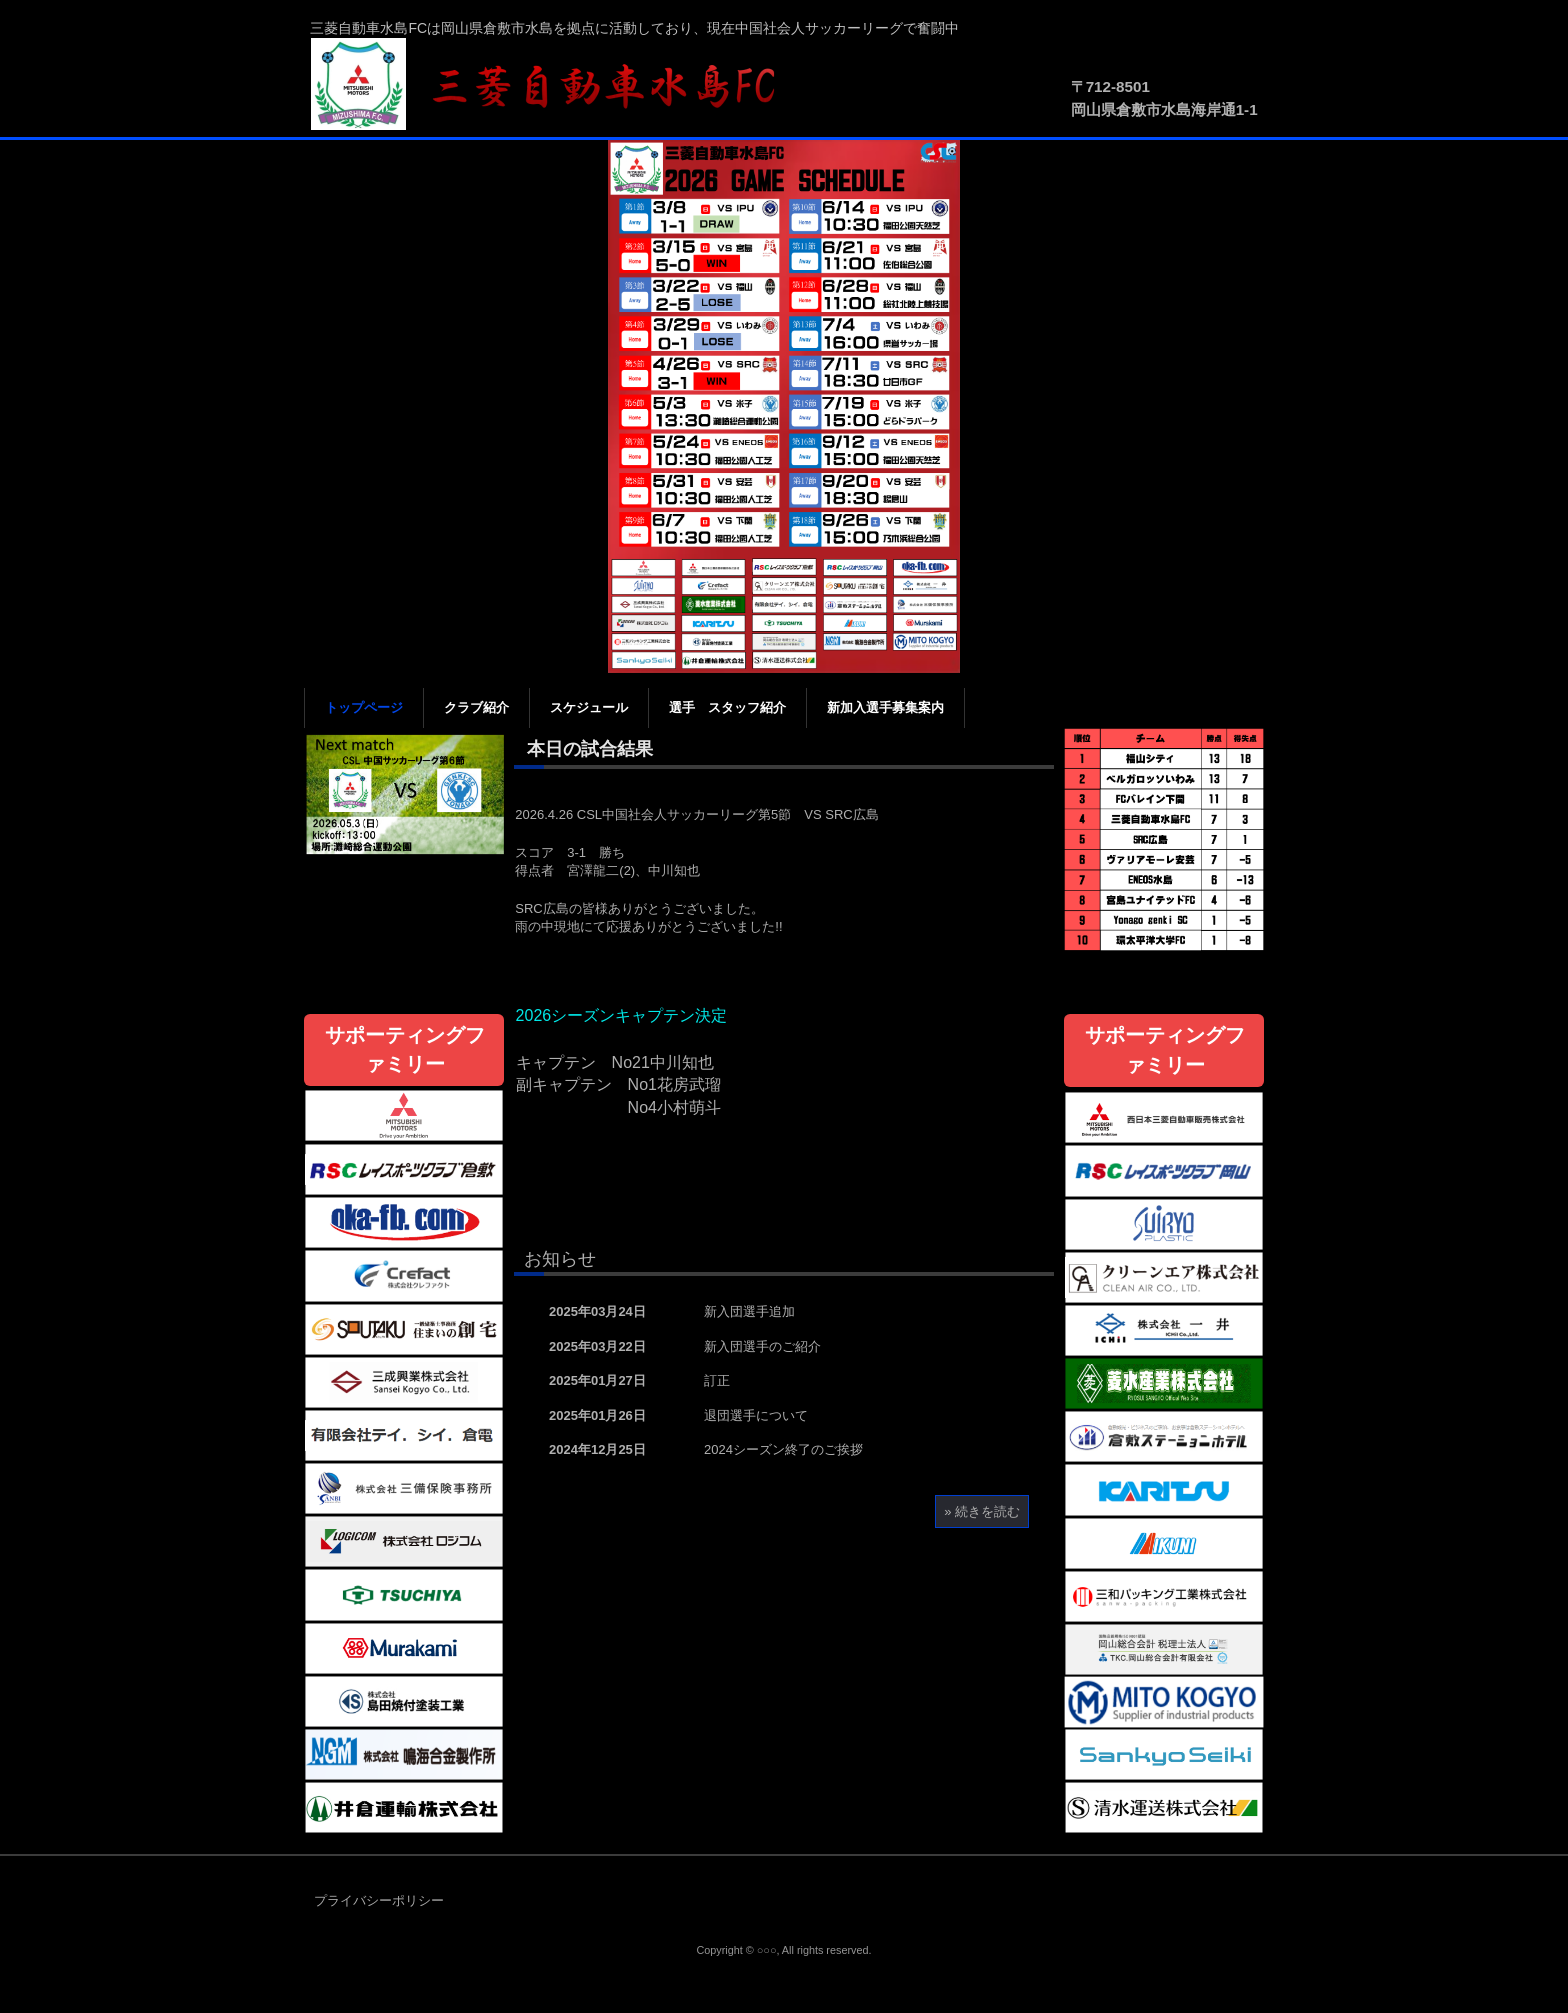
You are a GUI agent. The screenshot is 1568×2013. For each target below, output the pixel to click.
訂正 (717, 1380)
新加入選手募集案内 (885, 707)
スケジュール (589, 707)
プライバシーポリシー (379, 1900)
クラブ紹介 (476, 707)
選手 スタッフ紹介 (727, 707)
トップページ (364, 707)
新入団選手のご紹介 (762, 1346)
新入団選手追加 (749, 1311)
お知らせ (560, 1259)
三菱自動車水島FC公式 (554, 85)
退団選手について (756, 1415)
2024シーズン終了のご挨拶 (783, 1449)
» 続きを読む (982, 1511)
